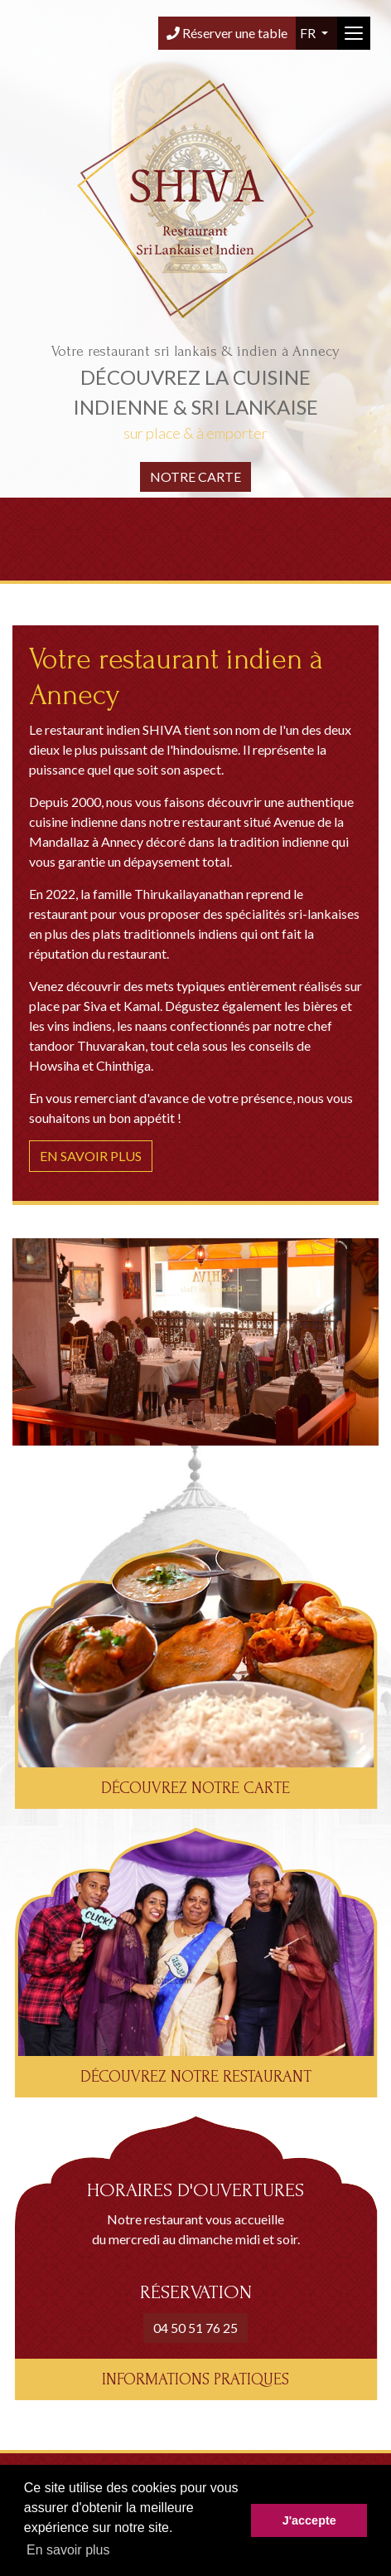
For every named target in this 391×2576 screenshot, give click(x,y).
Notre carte (195, 476)
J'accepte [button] (309, 2520)
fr (309, 33)
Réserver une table (227, 33)
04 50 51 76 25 (195, 2327)
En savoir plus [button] (68, 2550)
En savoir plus (91, 1156)
